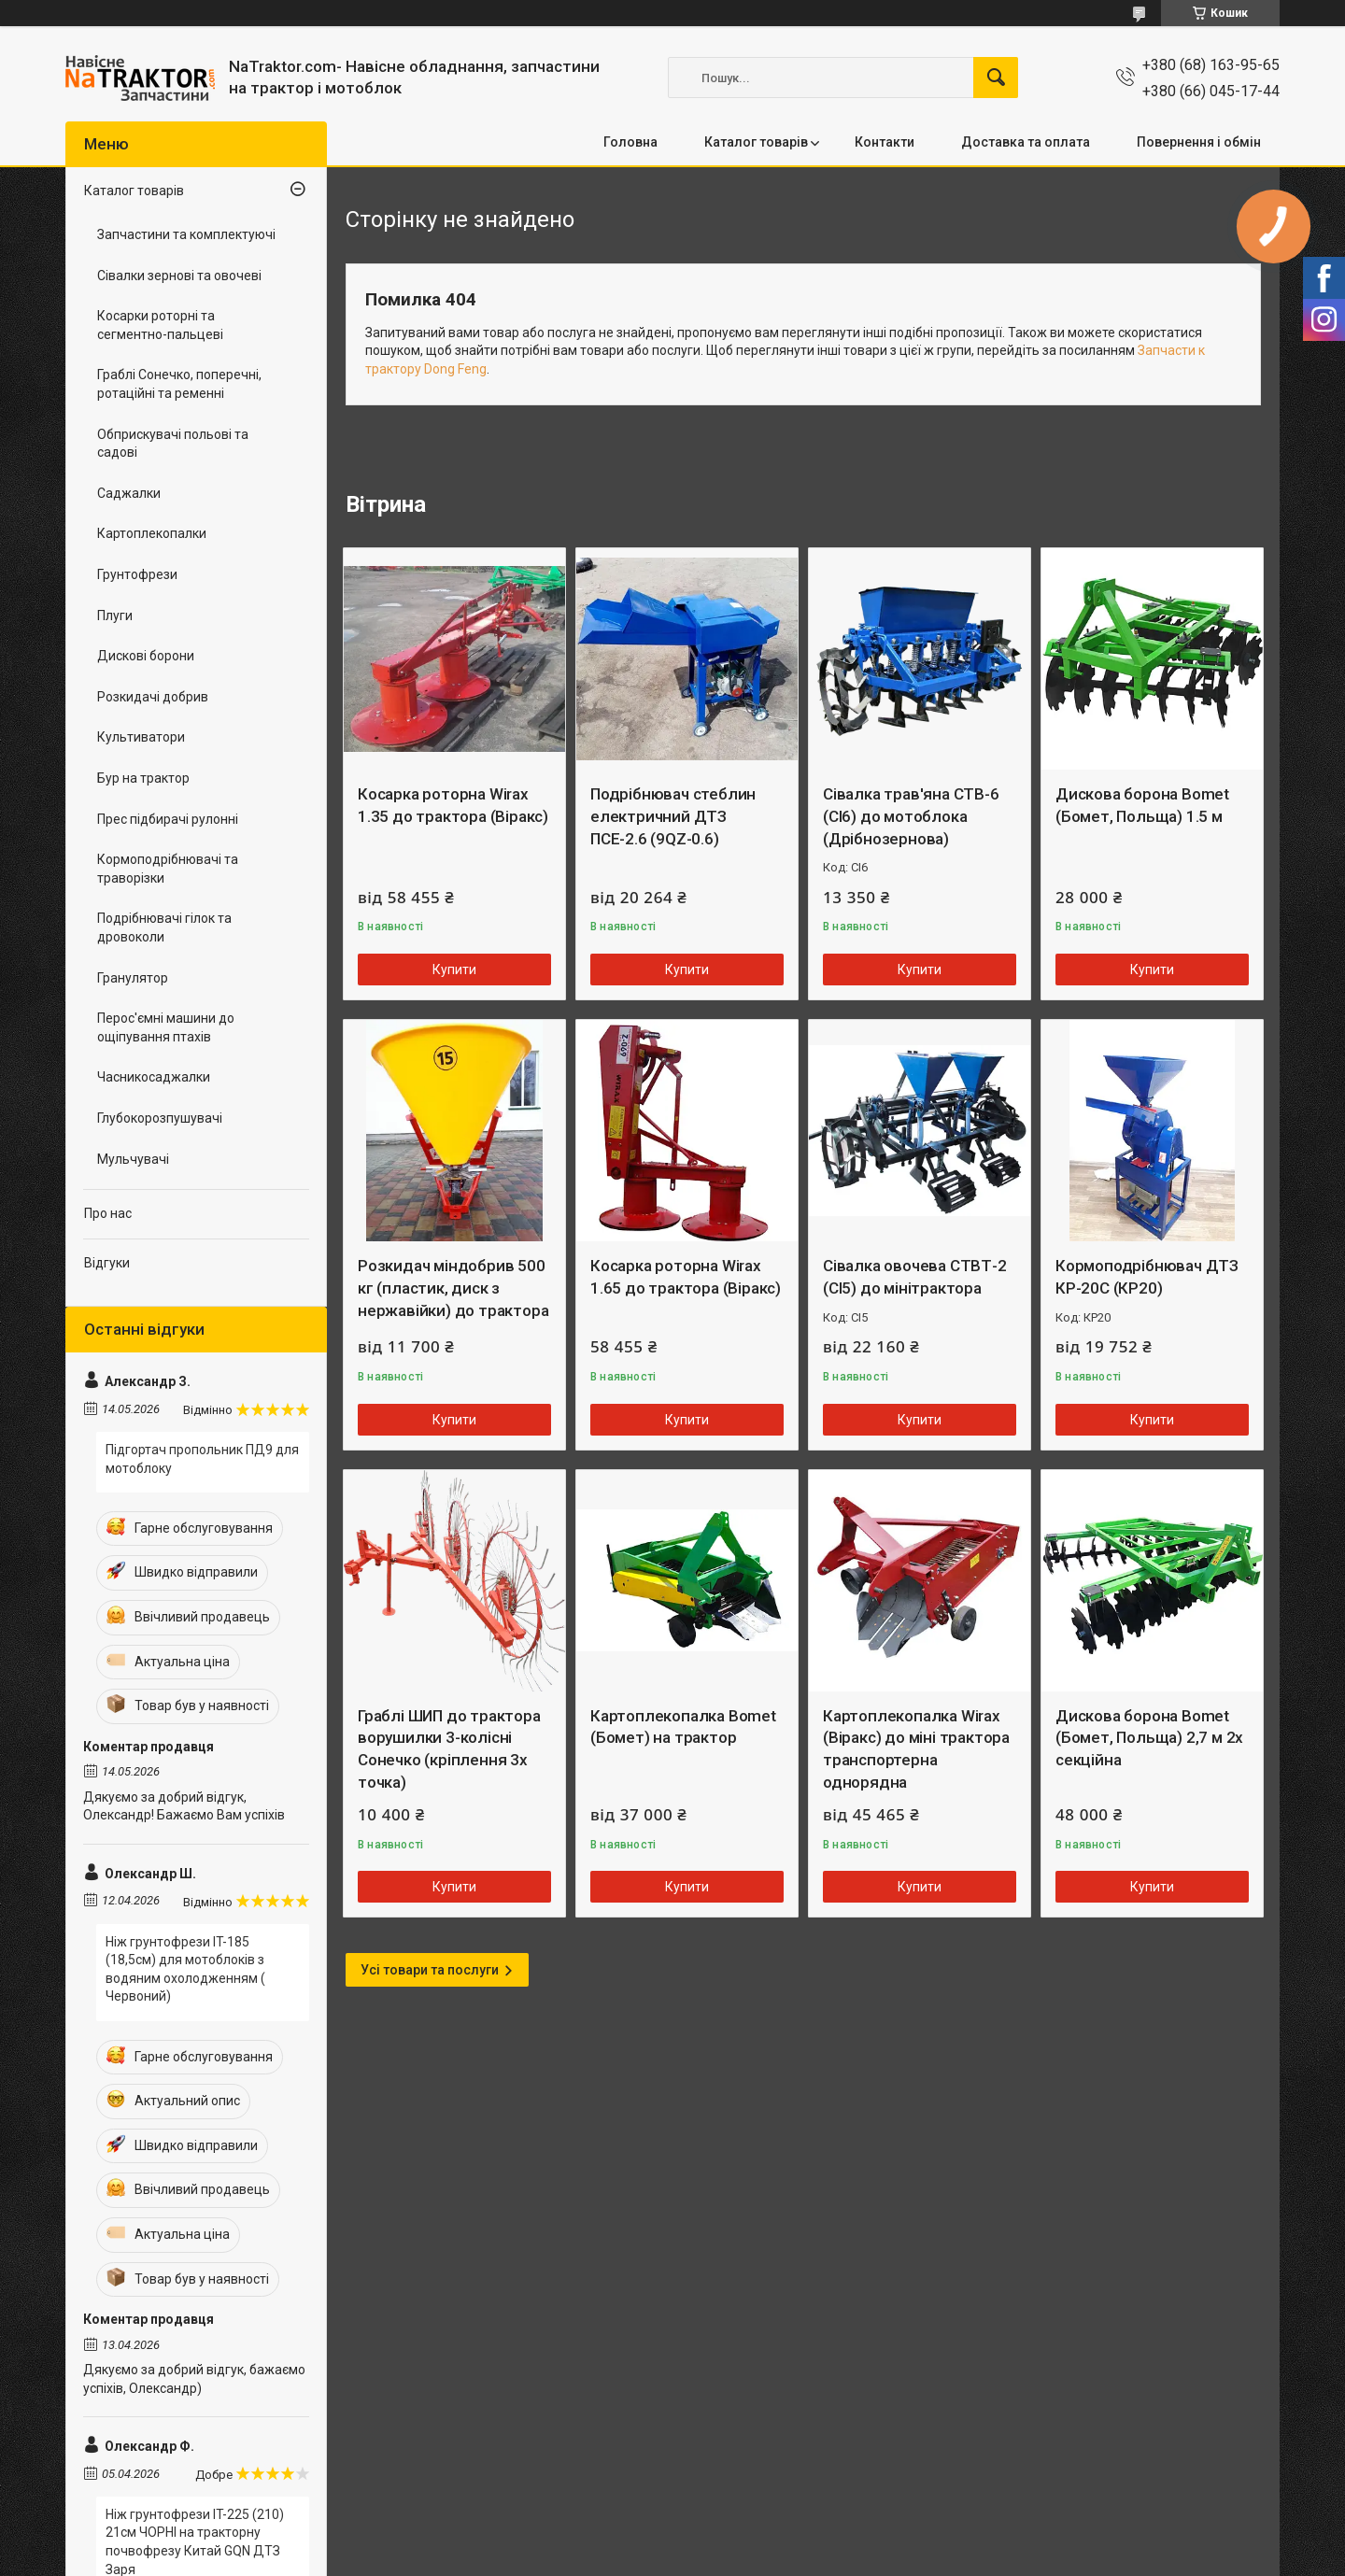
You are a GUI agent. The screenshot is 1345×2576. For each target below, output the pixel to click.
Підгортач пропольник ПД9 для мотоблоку (202, 1459)
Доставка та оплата (1025, 141)
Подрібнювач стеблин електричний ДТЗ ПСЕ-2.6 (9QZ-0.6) (673, 816)
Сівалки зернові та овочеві (179, 275)
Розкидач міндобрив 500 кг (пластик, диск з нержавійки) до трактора (453, 1288)
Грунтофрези (137, 574)
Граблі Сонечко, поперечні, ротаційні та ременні (179, 384)
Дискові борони (145, 655)
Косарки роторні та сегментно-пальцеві (160, 325)
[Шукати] (995, 77)
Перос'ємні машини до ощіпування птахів (165, 1027)
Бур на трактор (143, 778)
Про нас (108, 1213)
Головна (630, 141)
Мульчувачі (133, 1159)
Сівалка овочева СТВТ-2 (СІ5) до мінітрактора (915, 1276)
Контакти (884, 141)
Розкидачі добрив (152, 696)
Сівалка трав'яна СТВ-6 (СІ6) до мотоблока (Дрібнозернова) (911, 816)
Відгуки (107, 1262)
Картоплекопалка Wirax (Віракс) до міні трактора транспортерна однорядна (916, 1748)
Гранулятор (132, 977)
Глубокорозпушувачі (159, 1118)
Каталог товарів (756, 141)
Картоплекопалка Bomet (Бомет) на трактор (683, 1727)
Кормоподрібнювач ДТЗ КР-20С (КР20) (1147, 1276)
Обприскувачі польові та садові (172, 443)
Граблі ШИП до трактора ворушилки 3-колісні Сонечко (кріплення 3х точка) (449, 1748)
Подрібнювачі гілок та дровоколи (164, 927)
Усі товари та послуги (430, 1969)
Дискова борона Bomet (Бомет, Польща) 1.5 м (1142, 805)
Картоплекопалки (151, 533)
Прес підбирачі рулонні (167, 819)
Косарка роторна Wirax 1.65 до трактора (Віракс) (685, 1276)
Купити (454, 969)
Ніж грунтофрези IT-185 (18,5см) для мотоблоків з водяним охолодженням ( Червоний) (185, 1969)
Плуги (115, 615)
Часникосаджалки (153, 1076)
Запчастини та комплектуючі (186, 234)
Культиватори (141, 736)
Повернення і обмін (1199, 141)
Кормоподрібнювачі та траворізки (167, 868)
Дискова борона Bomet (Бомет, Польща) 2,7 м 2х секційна (1149, 1738)
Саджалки (129, 493)
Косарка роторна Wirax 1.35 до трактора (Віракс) (453, 805)
